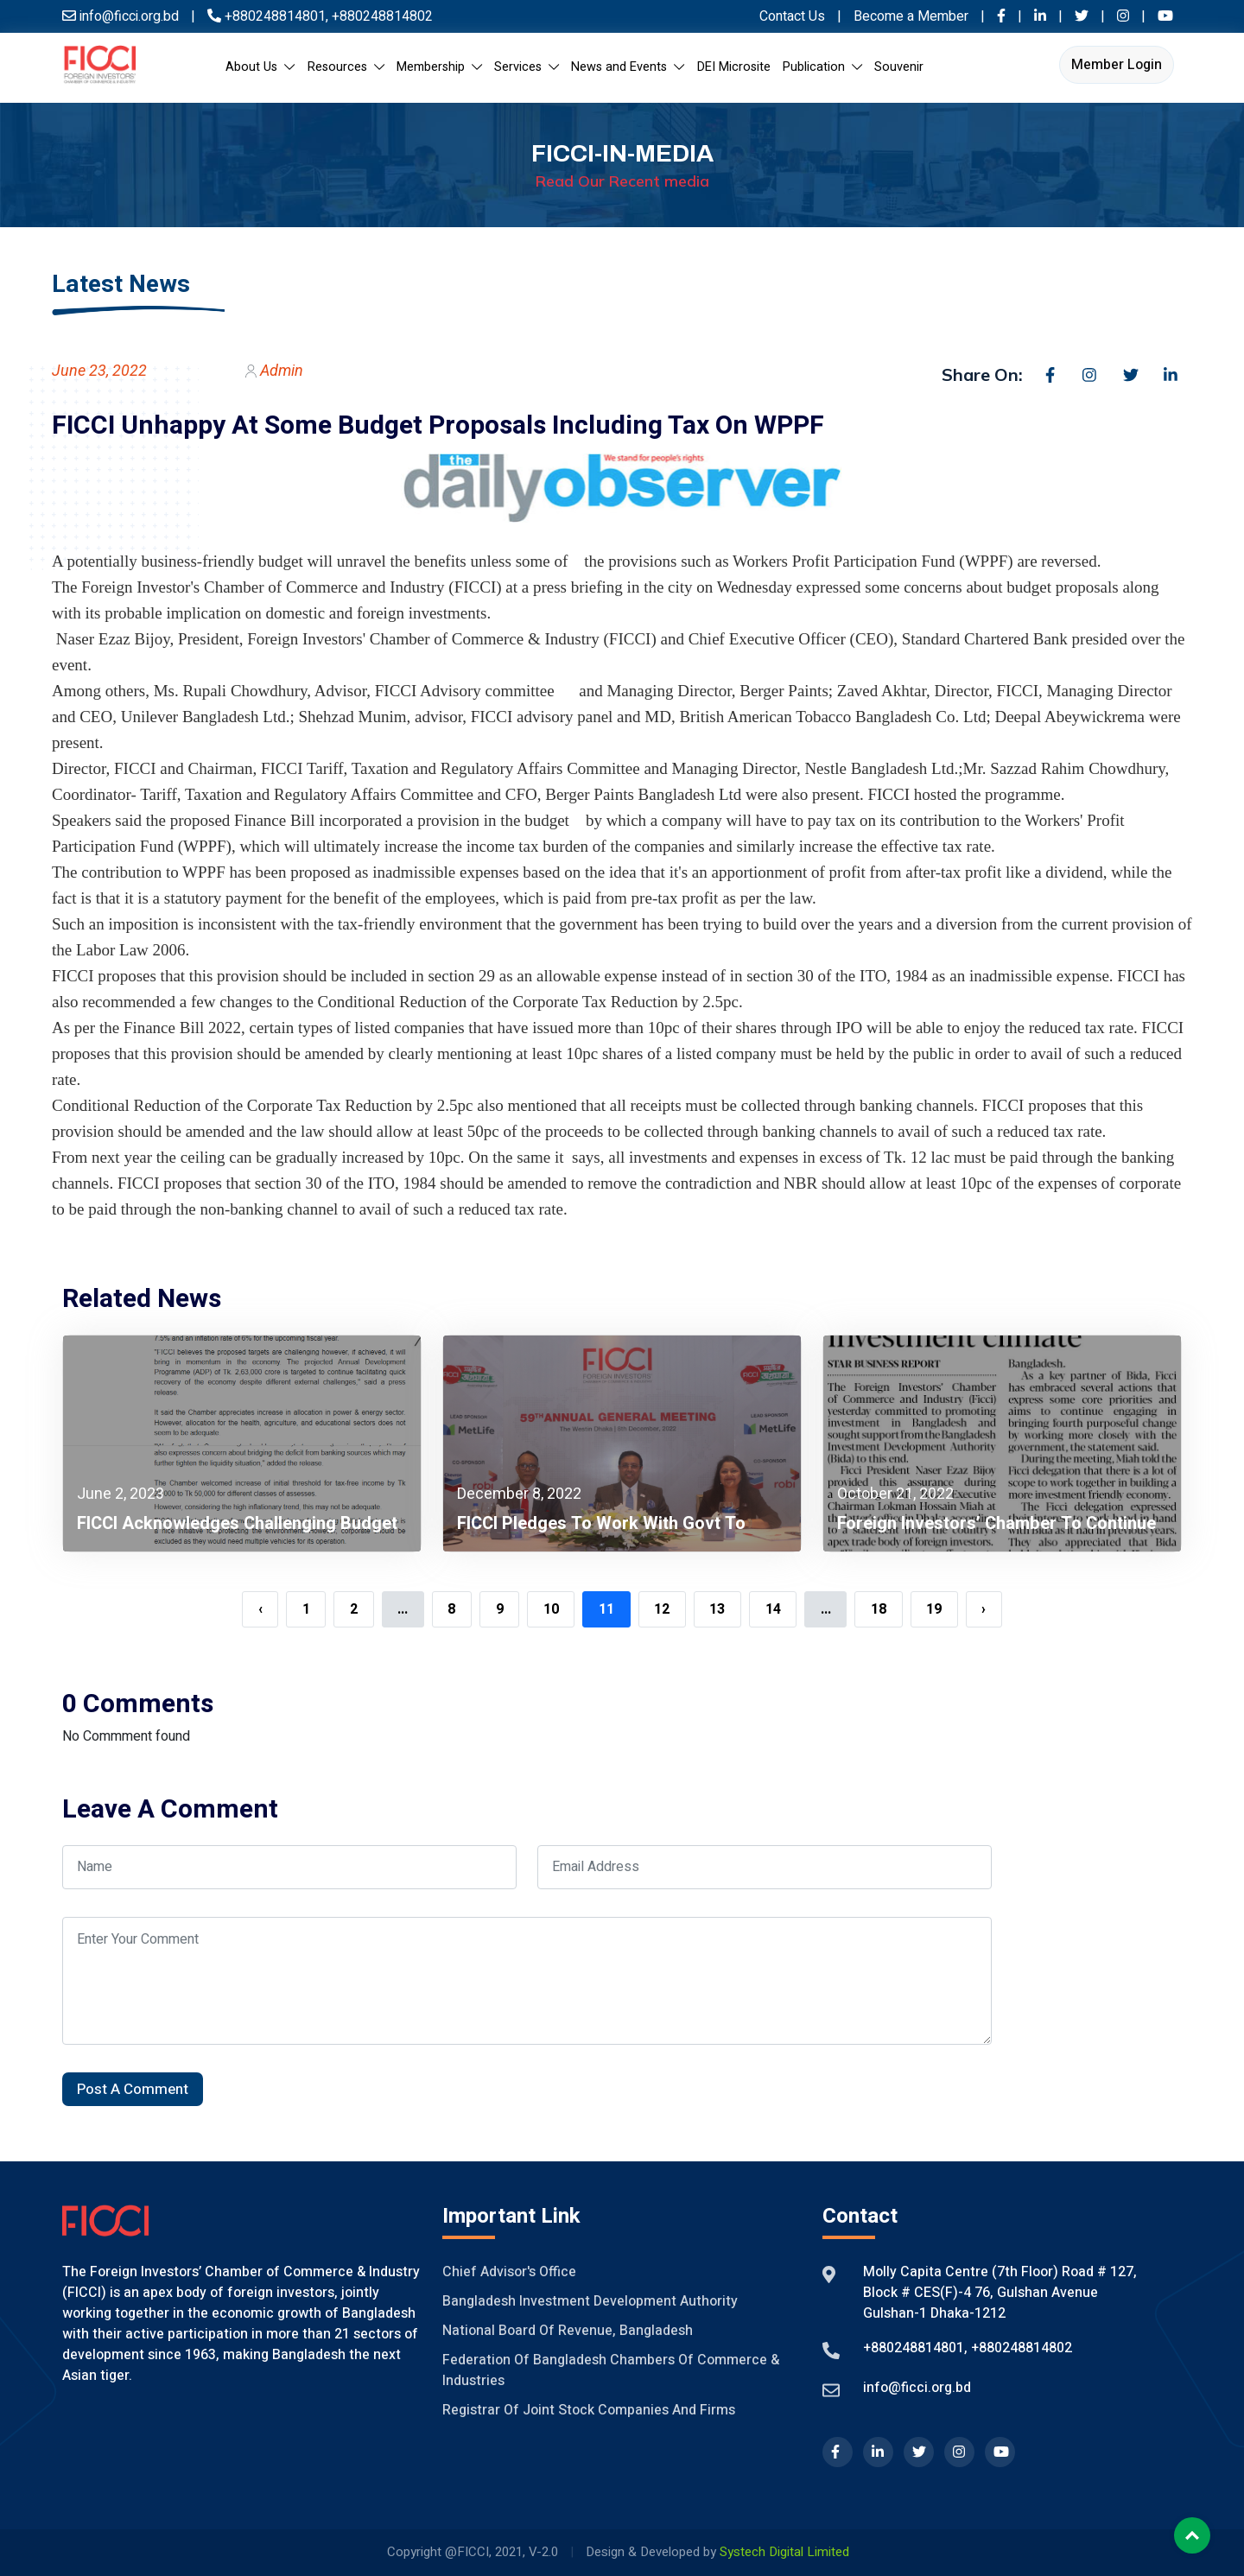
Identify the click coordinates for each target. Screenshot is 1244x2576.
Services (526, 67)
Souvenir (898, 67)
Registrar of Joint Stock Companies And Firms (588, 2410)
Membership (439, 67)
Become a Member (913, 16)
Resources (346, 67)
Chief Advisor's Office (509, 2272)
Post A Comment (132, 2089)
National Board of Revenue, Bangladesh (567, 2330)
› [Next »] (983, 1609)
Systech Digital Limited (784, 2551)
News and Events (627, 67)
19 (934, 1609)
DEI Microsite (734, 67)
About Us (260, 67)
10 (551, 1609)
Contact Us (792, 16)
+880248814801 (275, 16)
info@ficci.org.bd (917, 2387)
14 (773, 1609)
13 (717, 1609)
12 (662, 1609)
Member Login (1116, 64)
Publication (822, 67)
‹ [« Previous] (260, 1609)
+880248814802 (380, 16)
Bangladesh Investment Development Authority (590, 2301)
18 (878, 1609)
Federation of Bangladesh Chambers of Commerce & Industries (610, 2370)
